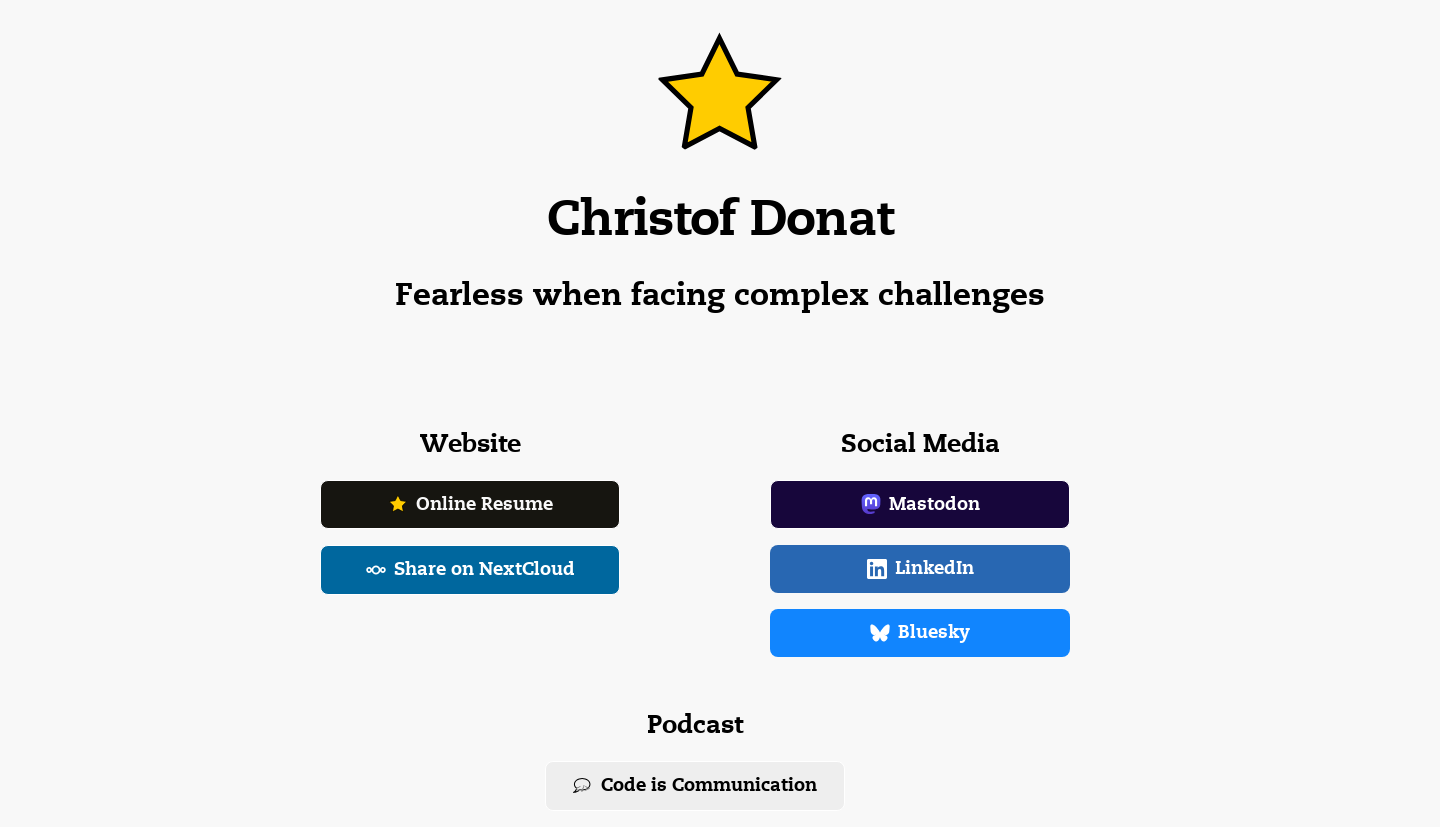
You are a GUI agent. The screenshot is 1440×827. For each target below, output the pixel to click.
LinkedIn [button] (920, 568)
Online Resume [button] (470, 504)
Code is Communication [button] (695, 785)
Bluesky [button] (920, 632)
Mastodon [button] (920, 504)
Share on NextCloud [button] (470, 569)
